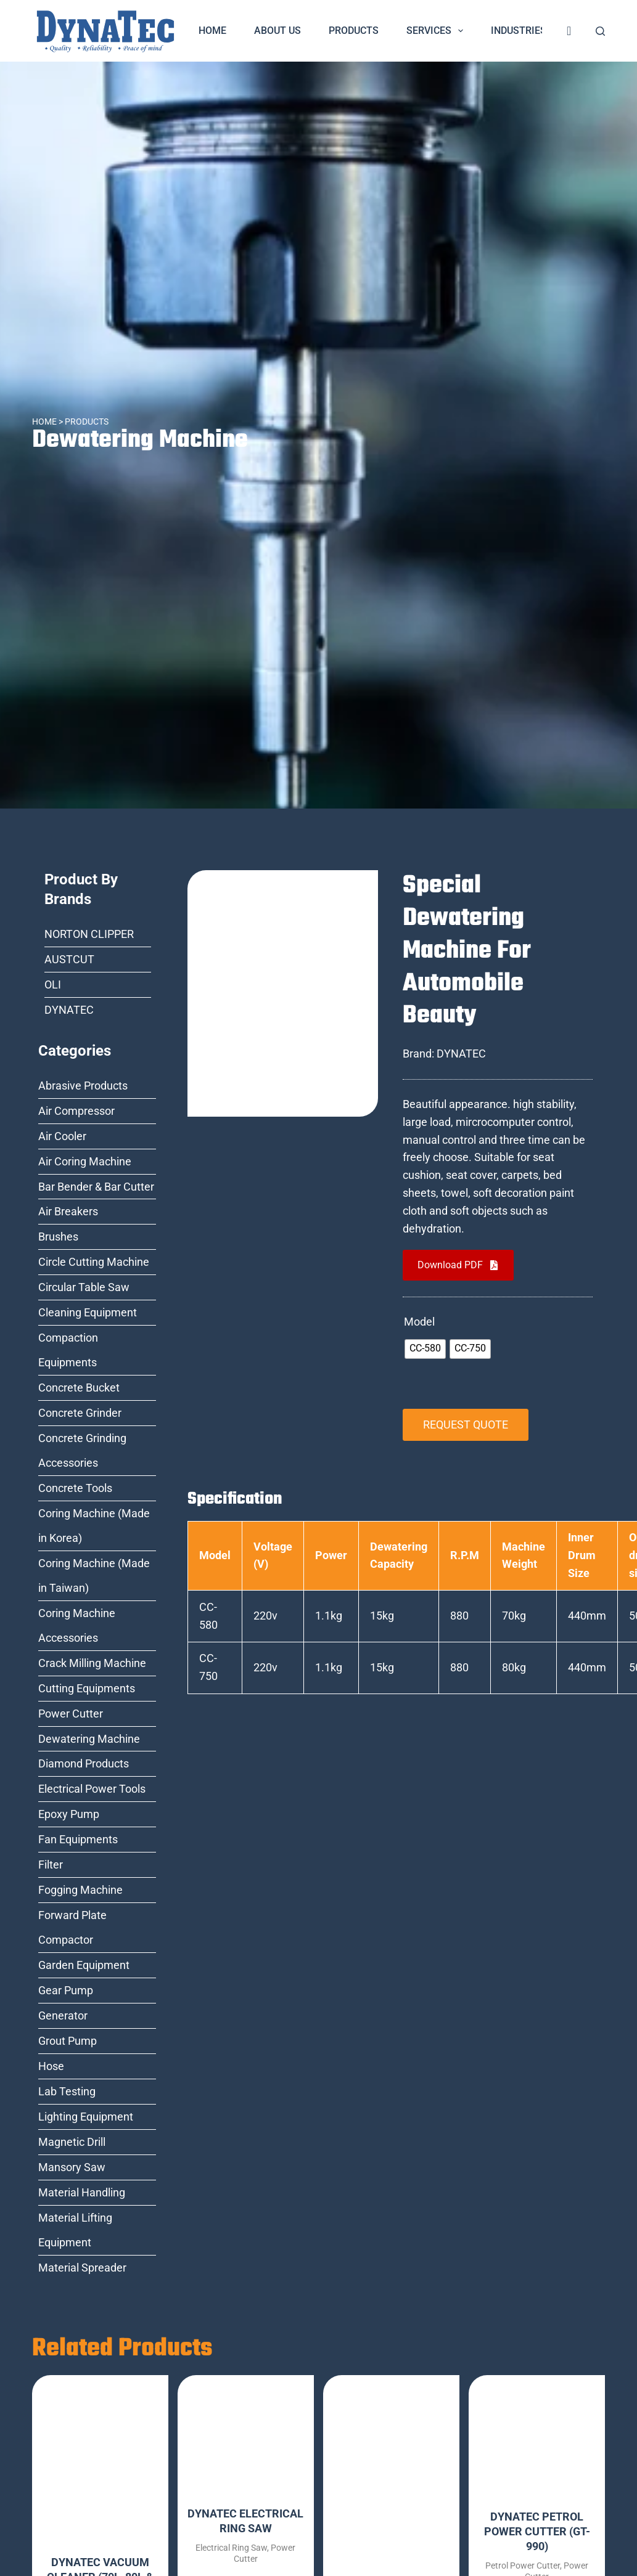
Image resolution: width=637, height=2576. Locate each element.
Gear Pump (65, 1990)
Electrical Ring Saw (231, 2548)
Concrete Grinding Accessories (82, 1450)
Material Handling (81, 2192)
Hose (51, 2066)
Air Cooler (62, 1136)
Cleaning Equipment (87, 1312)
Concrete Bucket (79, 1387)
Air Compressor (76, 1110)
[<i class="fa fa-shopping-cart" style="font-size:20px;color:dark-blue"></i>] (568, 30)
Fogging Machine (80, 1889)
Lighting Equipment (85, 2116)
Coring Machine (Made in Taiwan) (94, 1575)
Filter (50, 1864)
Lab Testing (67, 2091)
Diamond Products (83, 1763)
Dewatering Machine (140, 440)
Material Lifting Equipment (75, 2230)
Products (354, 30)
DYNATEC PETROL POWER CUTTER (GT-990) (537, 2531)
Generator (63, 2015)
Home (212, 30)
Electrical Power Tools (92, 1788)
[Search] (600, 31)
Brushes (58, 1236)
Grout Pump (67, 2040)
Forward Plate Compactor (72, 1927)
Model (419, 1321)
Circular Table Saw (83, 1287)
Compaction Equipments (68, 1350)
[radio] (425, 1349)
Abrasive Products (83, 1085)
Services (437, 30)
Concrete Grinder (79, 1412)
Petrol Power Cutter (522, 2565)
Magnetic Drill (71, 2141)
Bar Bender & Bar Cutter (96, 1186)
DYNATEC (69, 1009)
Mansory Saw (71, 2167)
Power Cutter (70, 1713)
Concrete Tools (75, 1488)
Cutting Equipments (86, 1688)
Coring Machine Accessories (76, 1625)
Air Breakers (68, 1211)
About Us (277, 30)
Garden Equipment (83, 1964)
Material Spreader (82, 2267)
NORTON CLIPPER (89, 933)
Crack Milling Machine (92, 1663)
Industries (527, 30)
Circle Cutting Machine (93, 1261)
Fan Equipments (78, 1839)
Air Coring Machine (84, 1161)
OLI (52, 984)
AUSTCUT (69, 959)
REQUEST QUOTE (465, 1424)
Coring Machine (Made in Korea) (94, 1525)
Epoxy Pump (68, 1814)
